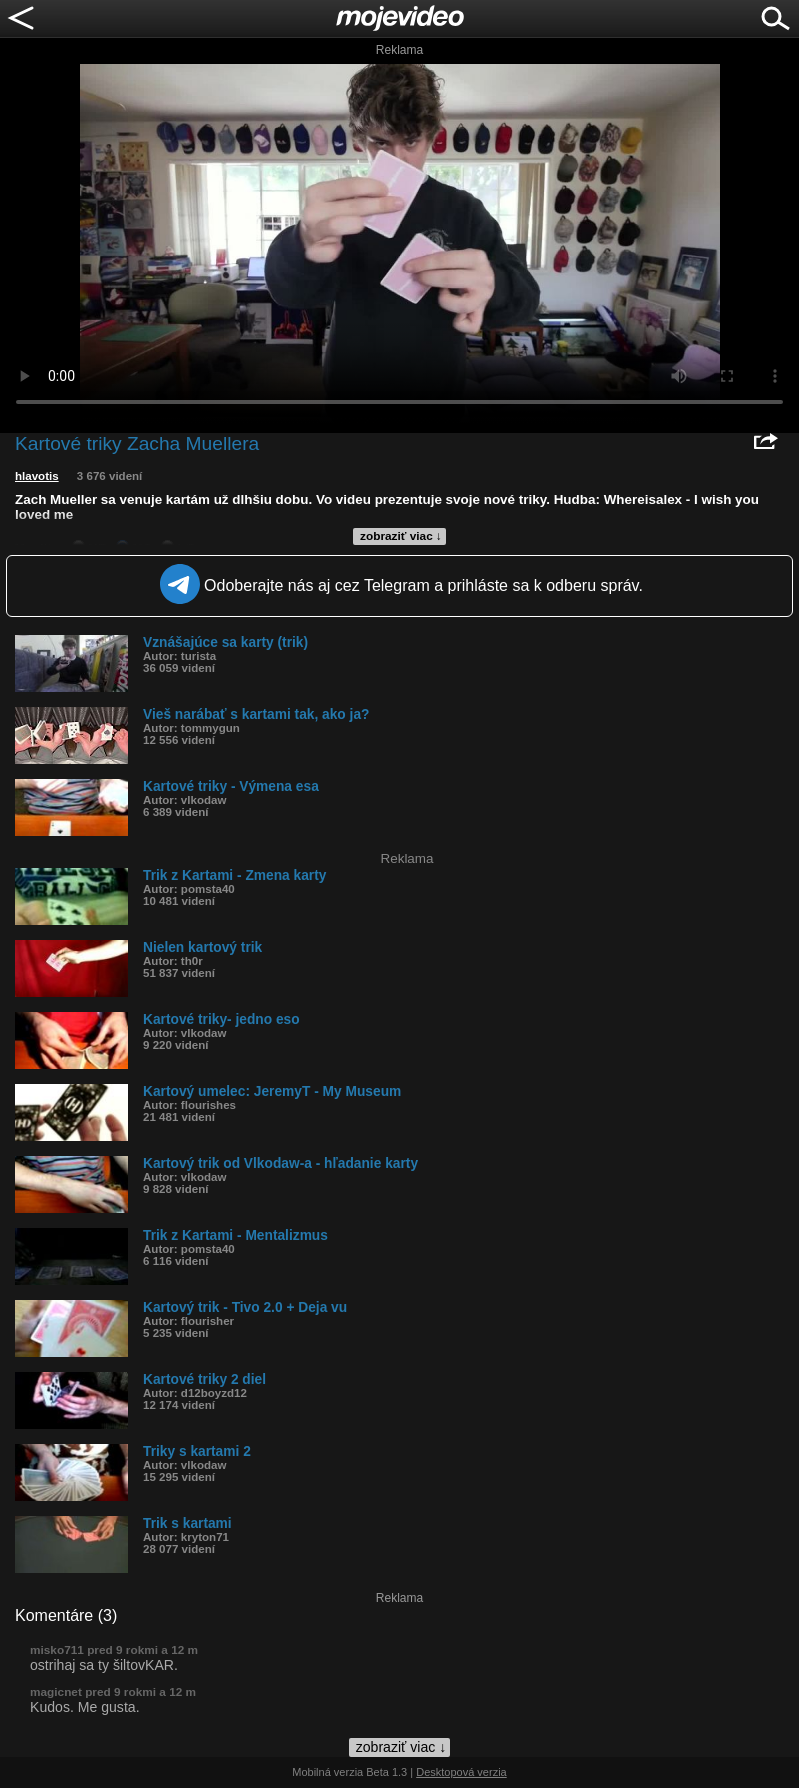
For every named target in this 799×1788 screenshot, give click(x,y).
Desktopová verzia (461, 1772)
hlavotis (37, 476)
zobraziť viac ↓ (401, 536)
